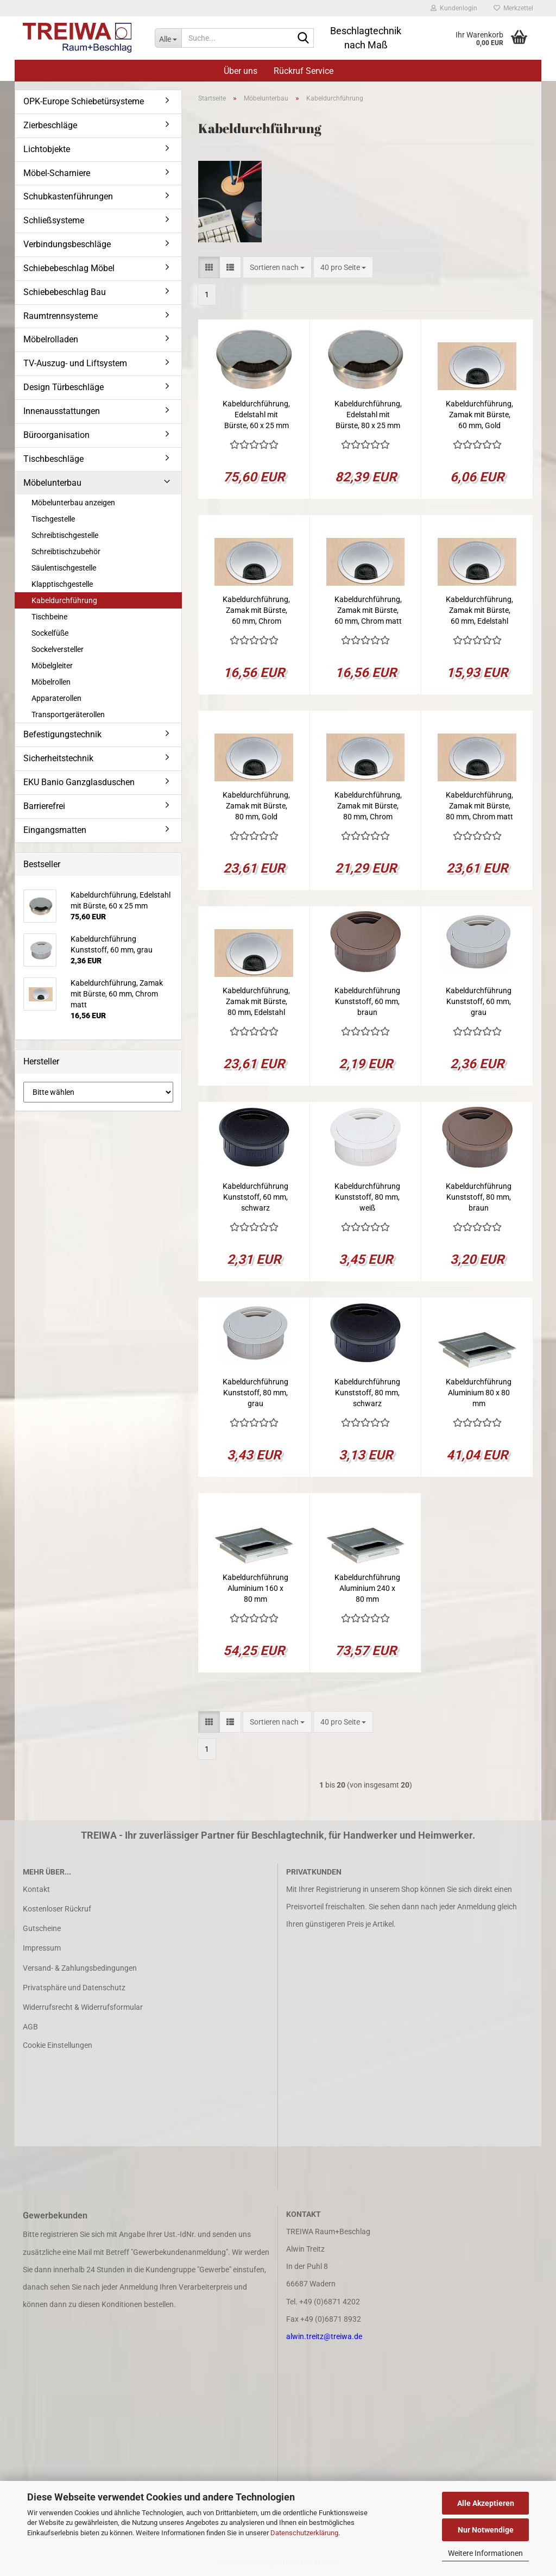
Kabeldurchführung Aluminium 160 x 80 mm (255, 1588)
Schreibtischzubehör (65, 551)
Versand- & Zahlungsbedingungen (80, 1968)
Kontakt (36, 1889)
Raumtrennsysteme (60, 316)
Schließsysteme (53, 220)
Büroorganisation (56, 435)
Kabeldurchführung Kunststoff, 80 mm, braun (478, 1197)
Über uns (240, 71)
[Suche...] (168, 38)
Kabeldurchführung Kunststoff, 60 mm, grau (478, 1001)
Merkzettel (513, 8)
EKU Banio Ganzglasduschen (79, 782)
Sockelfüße (49, 633)
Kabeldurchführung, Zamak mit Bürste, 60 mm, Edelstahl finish (479, 610)
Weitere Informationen (485, 2553)
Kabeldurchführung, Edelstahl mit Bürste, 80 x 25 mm (368, 414)
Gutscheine (42, 1928)
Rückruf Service (303, 71)
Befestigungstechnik (62, 734)
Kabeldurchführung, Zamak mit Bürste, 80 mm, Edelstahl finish (256, 1002)
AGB (30, 2026)
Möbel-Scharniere (56, 173)
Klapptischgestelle (62, 584)
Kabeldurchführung (64, 600)
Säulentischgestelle (63, 567)
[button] (209, 267)
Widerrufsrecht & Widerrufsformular (83, 2007)
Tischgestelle (53, 519)
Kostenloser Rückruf (57, 1908)
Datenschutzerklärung (304, 2533)
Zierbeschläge (50, 125)
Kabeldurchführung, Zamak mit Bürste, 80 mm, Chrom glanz (368, 806)
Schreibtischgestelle (64, 535)
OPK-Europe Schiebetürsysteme (83, 101)
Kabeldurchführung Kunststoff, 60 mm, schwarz (255, 1197)
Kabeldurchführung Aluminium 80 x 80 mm (478, 1392)
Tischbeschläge (53, 459)
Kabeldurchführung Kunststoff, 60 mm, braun (367, 1001)
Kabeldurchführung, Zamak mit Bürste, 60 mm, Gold (479, 414)
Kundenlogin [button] (454, 8)
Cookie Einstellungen (57, 2045)
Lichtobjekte (46, 149)
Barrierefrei (44, 806)
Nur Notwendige (486, 2529)
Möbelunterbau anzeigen (73, 502)
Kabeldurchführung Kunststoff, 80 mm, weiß (367, 1197)
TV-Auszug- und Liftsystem (75, 363)
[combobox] (277, 267)
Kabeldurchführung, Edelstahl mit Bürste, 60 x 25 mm (256, 414)
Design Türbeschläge (63, 387)
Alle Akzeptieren (485, 2503)
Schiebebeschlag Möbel (69, 268)
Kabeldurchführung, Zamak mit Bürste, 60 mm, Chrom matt (368, 610)
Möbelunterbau (52, 483)
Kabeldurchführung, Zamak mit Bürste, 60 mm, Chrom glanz (256, 610)
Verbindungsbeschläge (67, 244)
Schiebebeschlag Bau (64, 292)
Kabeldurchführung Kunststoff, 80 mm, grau (255, 1392)
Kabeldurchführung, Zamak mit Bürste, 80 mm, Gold (256, 806)
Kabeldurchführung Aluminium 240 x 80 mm (367, 1588)
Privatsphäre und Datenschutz (74, 1987)
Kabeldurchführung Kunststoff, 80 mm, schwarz (367, 1392)
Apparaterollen (56, 698)
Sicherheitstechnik (58, 758)
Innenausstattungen (61, 411)
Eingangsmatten (54, 830)
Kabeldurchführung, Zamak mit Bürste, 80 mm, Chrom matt (479, 806)
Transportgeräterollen (68, 714)
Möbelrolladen (50, 339)
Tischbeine (49, 616)
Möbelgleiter (52, 665)
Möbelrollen (51, 682)
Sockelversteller (57, 649)
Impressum (42, 1948)
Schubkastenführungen (68, 196)
